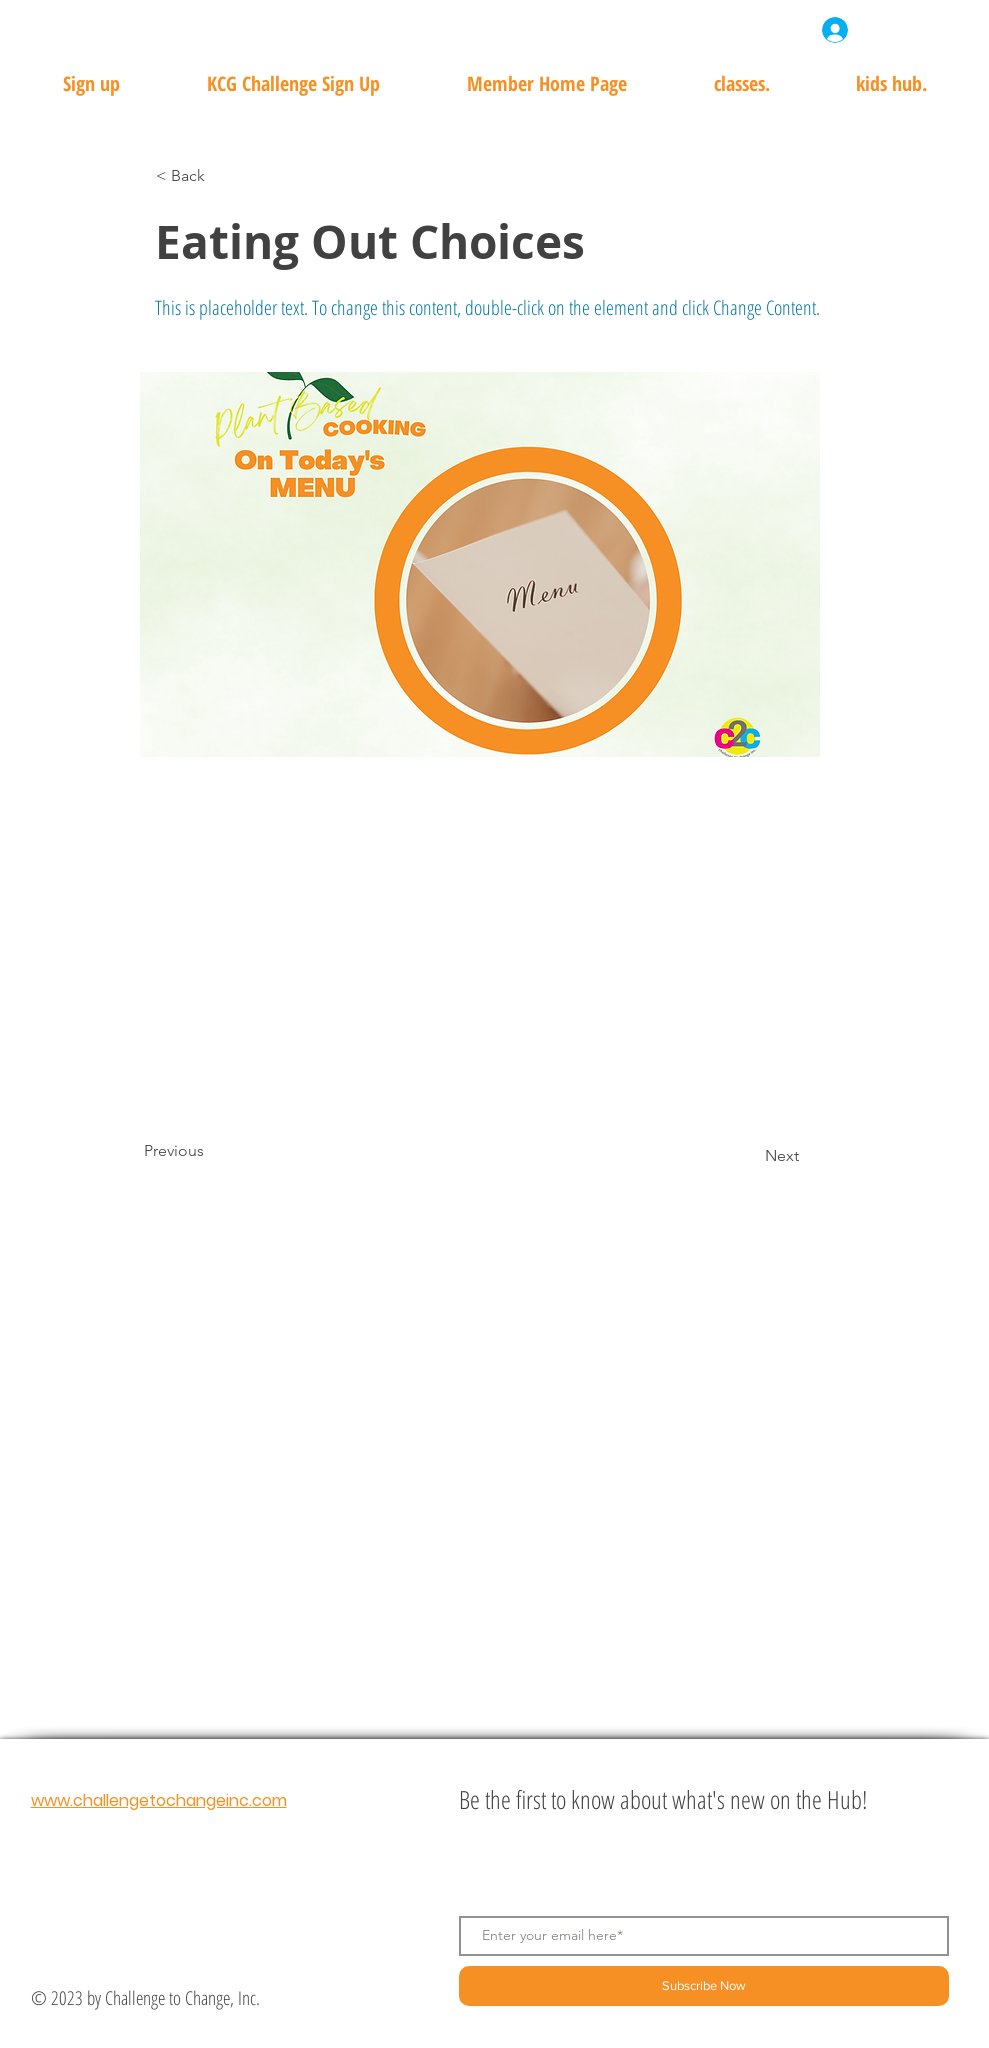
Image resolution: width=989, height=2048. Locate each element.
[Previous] (210, 1151)
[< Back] (222, 176)
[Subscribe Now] (704, 1986)
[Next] (749, 1156)
